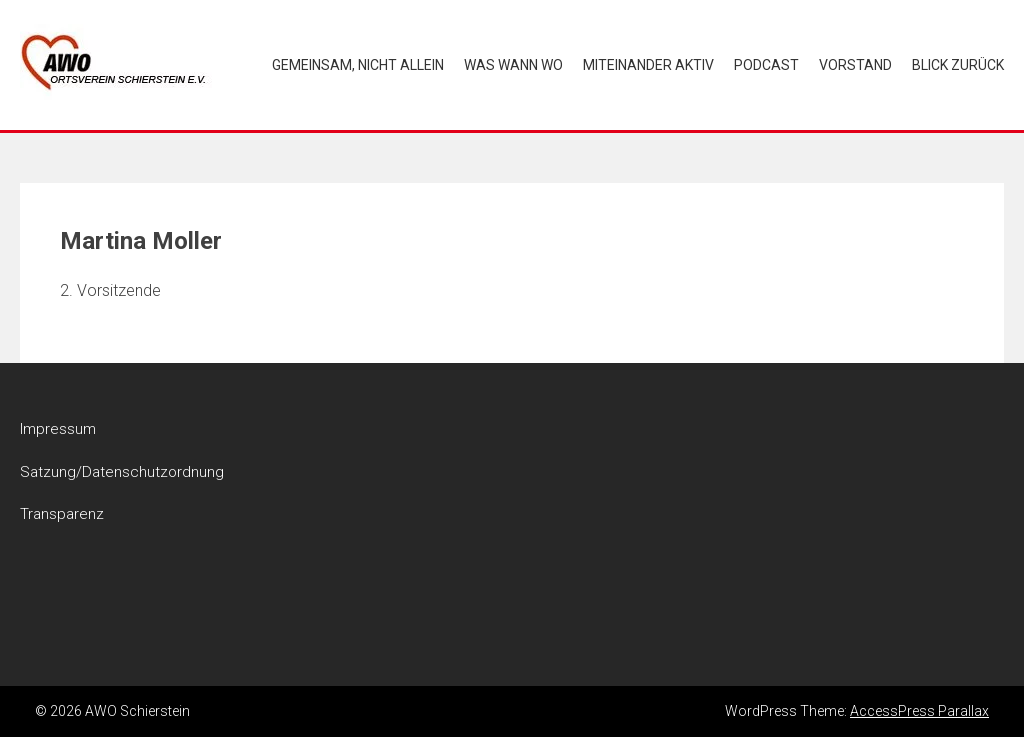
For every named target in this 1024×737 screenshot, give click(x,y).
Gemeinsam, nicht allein (358, 65)
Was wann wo (513, 65)
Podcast (766, 65)
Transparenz (62, 514)
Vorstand (855, 65)
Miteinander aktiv (648, 65)
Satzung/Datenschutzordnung (122, 472)
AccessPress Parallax (919, 711)
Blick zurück (958, 65)
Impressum (58, 429)
